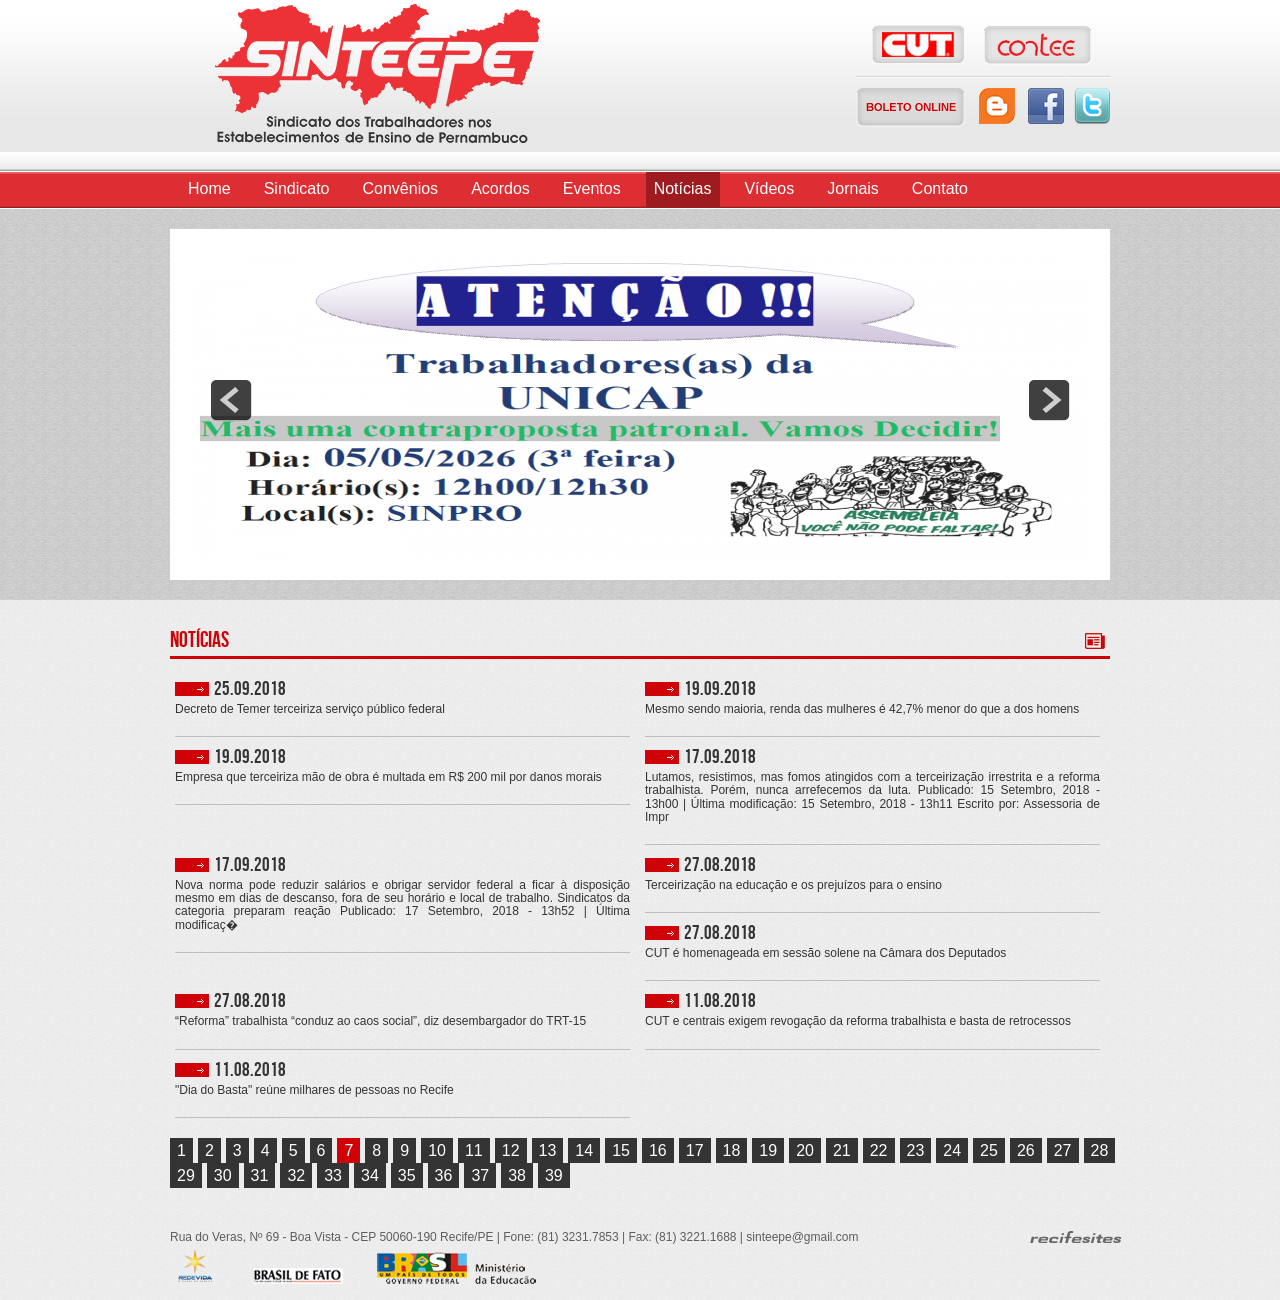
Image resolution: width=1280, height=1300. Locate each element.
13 (548, 1150)
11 (474, 1150)
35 (407, 1175)
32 (296, 1175)
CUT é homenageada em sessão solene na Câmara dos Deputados (825, 953)
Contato (940, 188)
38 (517, 1175)
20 (805, 1150)
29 (186, 1175)
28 (1100, 1150)
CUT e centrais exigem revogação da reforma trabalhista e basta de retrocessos (858, 1021)
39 (554, 1175)
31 (260, 1175)
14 (584, 1150)
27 (1063, 1150)
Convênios (401, 188)
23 (916, 1150)
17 (695, 1150)
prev (231, 400)
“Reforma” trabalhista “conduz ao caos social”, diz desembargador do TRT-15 (380, 1021)
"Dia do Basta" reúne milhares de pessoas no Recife (314, 1090)
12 (511, 1150)
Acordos (500, 188)
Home (209, 188)
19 (768, 1150)
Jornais (853, 188)
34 (370, 1175)
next (1049, 400)
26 (1026, 1150)
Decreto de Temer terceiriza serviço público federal (310, 709)
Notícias (683, 188)
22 (879, 1150)
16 (658, 1150)
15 (621, 1150)
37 (480, 1175)
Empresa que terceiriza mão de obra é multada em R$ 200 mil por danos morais (388, 777)
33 (333, 1175)
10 (437, 1150)
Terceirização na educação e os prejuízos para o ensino (793, 885)
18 (732, 1150)
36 (444, 1175)
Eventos (592, 188)
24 (952, 1150)
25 (989, 1150)
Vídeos (769, 188)
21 (842, 1150)
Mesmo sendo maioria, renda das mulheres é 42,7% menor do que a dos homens (862, 709)
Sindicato (297, 188)
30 (223, 1175)
